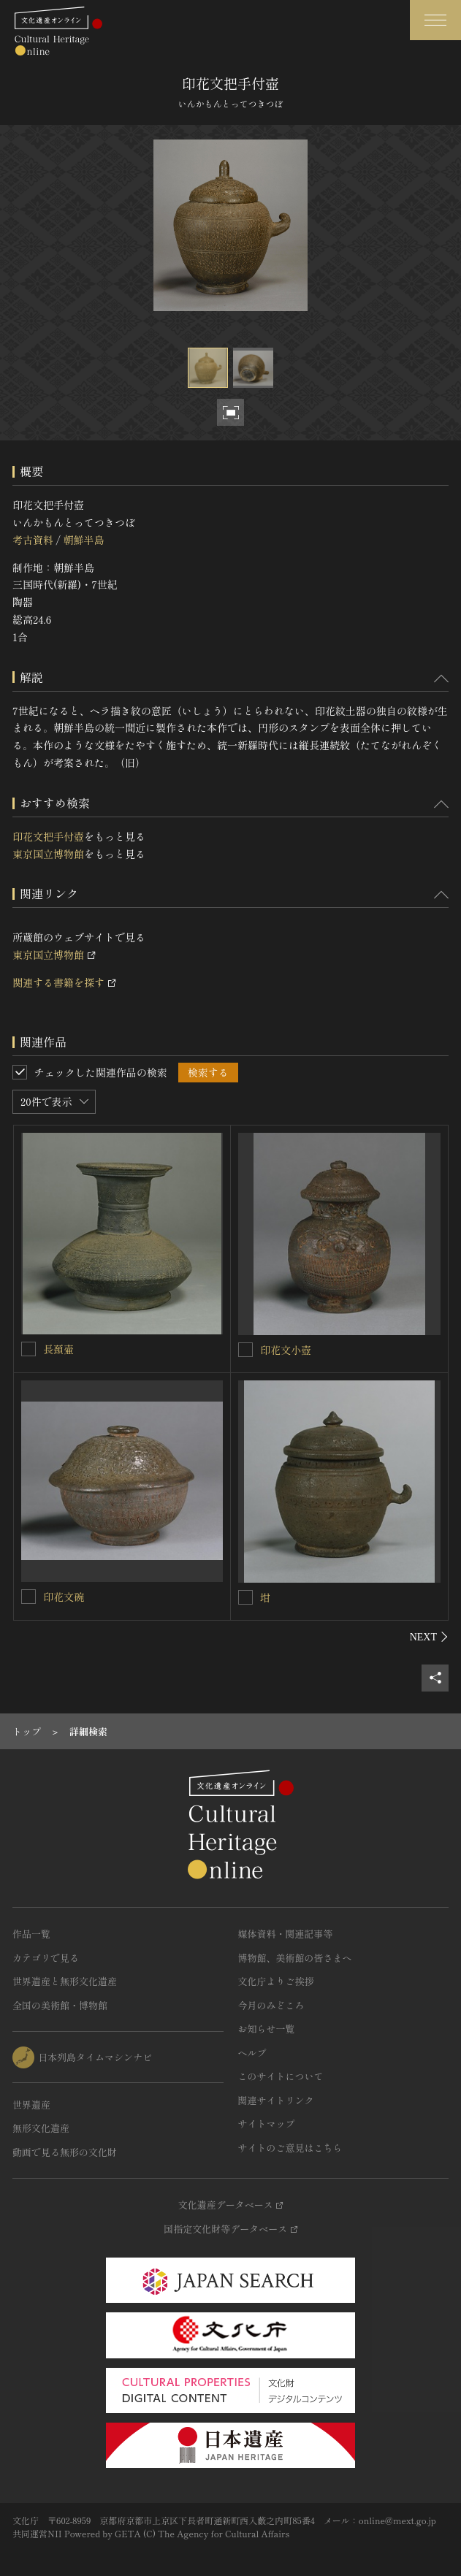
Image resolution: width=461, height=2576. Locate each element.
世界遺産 (31, 2104)
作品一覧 (31, 1934)
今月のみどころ (271, 2005)
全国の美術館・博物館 (59, 2005)
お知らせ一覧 (266, 2029)
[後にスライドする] (429, 1637)
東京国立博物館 (48, 853)
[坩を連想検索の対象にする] (245, 1597)
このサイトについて (281, 2076)
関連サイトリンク (276, 2100)
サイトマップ (266, 2123)
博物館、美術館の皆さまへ (295, 1958)
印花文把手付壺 (48, 836)
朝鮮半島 (83, 539)
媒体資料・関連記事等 (285, 1934)
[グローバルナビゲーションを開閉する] (435, 20)
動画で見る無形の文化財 (64, 2152)
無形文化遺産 (40, 2128)
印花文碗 (63, 1596)
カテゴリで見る (45, 1958)
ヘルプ (252, 2053)
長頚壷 (58, 1349)
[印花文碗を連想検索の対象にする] (28, 1596)
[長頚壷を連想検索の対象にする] (28, 1349)
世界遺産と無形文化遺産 (64, 1981)
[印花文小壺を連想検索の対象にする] (245, 1349)
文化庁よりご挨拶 (276, 1981)
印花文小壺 (285, 1349)
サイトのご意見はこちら (290, 2148)
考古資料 (32, 539)
